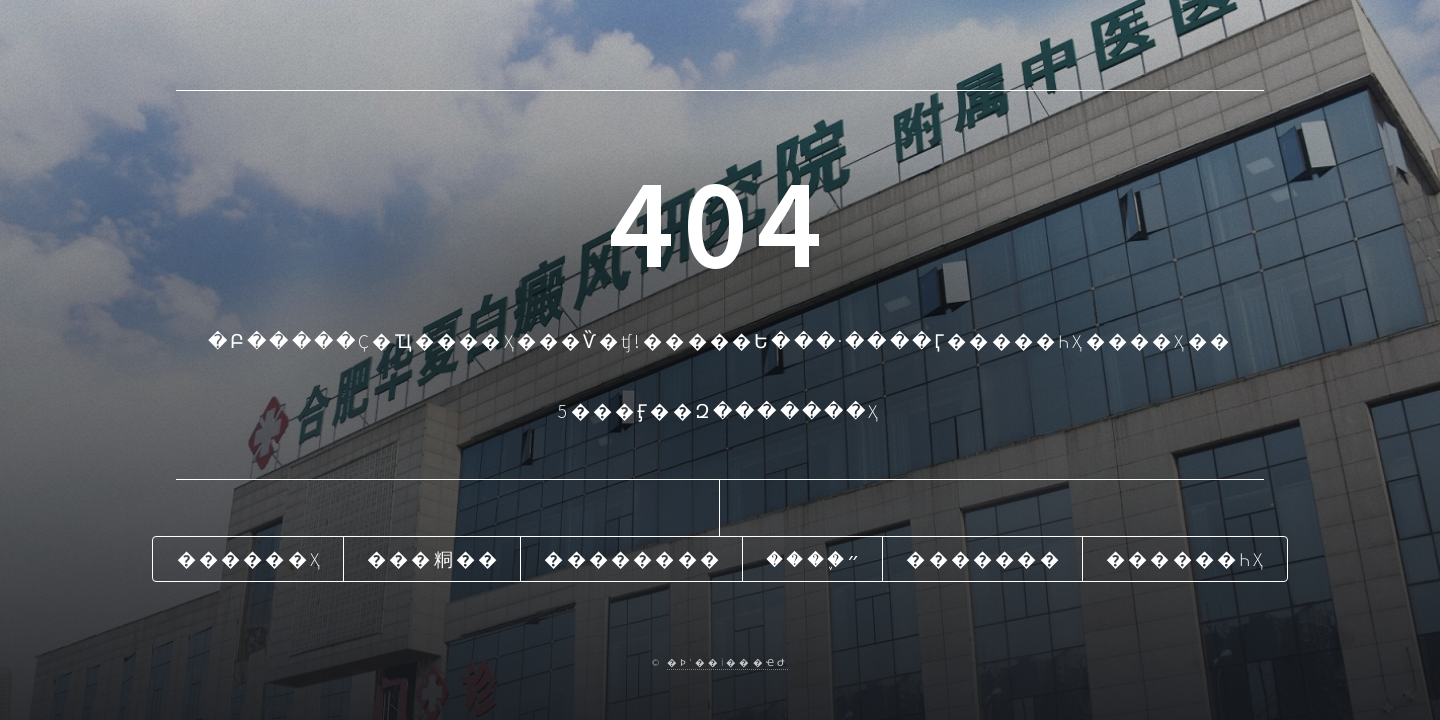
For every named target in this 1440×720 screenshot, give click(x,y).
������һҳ (1186, 559)
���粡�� (433, 559)
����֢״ (814, 559)
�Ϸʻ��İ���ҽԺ (727, 663)
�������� (633, 559)
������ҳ (250, 559)
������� (983, 559)
